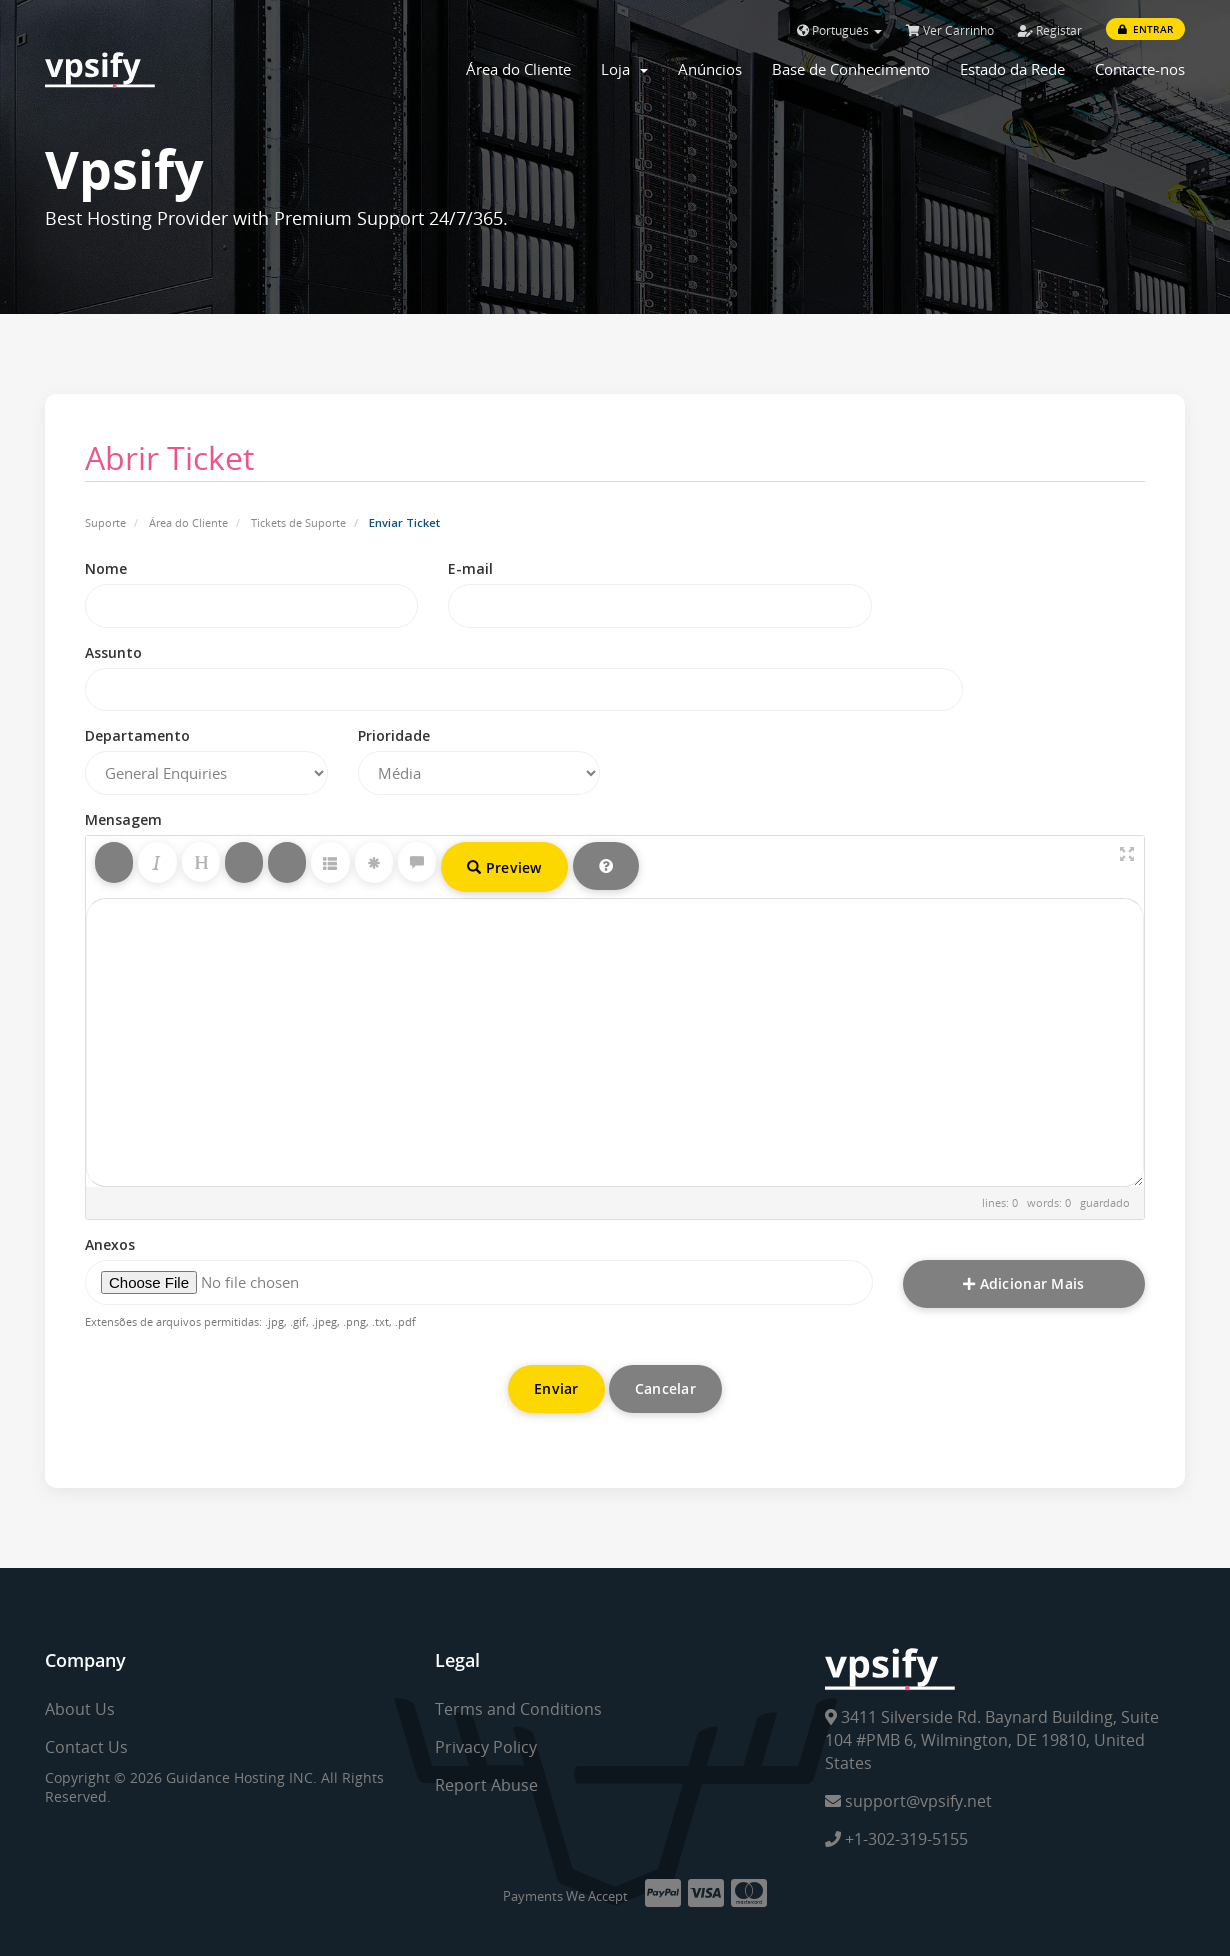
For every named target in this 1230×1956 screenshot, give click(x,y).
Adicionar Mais (1023, 1283)
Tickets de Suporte (298, 522)
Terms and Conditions (518, 1709)
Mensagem (123, 819)
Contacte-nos (1140, 69)
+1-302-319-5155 (896, 1839)
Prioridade (394, 735)
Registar (1050, 30)
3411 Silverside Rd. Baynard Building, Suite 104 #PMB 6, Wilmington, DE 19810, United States (992, 1740)
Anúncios (710, 69)
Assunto (113, 652)
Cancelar (665, 1388)
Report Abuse (486, 1785)
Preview (504, 867)
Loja (624, 69)
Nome (106, 568)
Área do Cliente (518, 69)
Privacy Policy (486, 1747)
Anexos (110, 1244)
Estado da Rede (1012, 69)
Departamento (137, 735)
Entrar (1145, 29)
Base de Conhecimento (851, 69)
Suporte (105, 522)
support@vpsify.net (908, 1801)
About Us (80, 1709)
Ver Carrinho (950, 30)
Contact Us (86, 1747)
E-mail (470, 568)
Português (839, 30)
